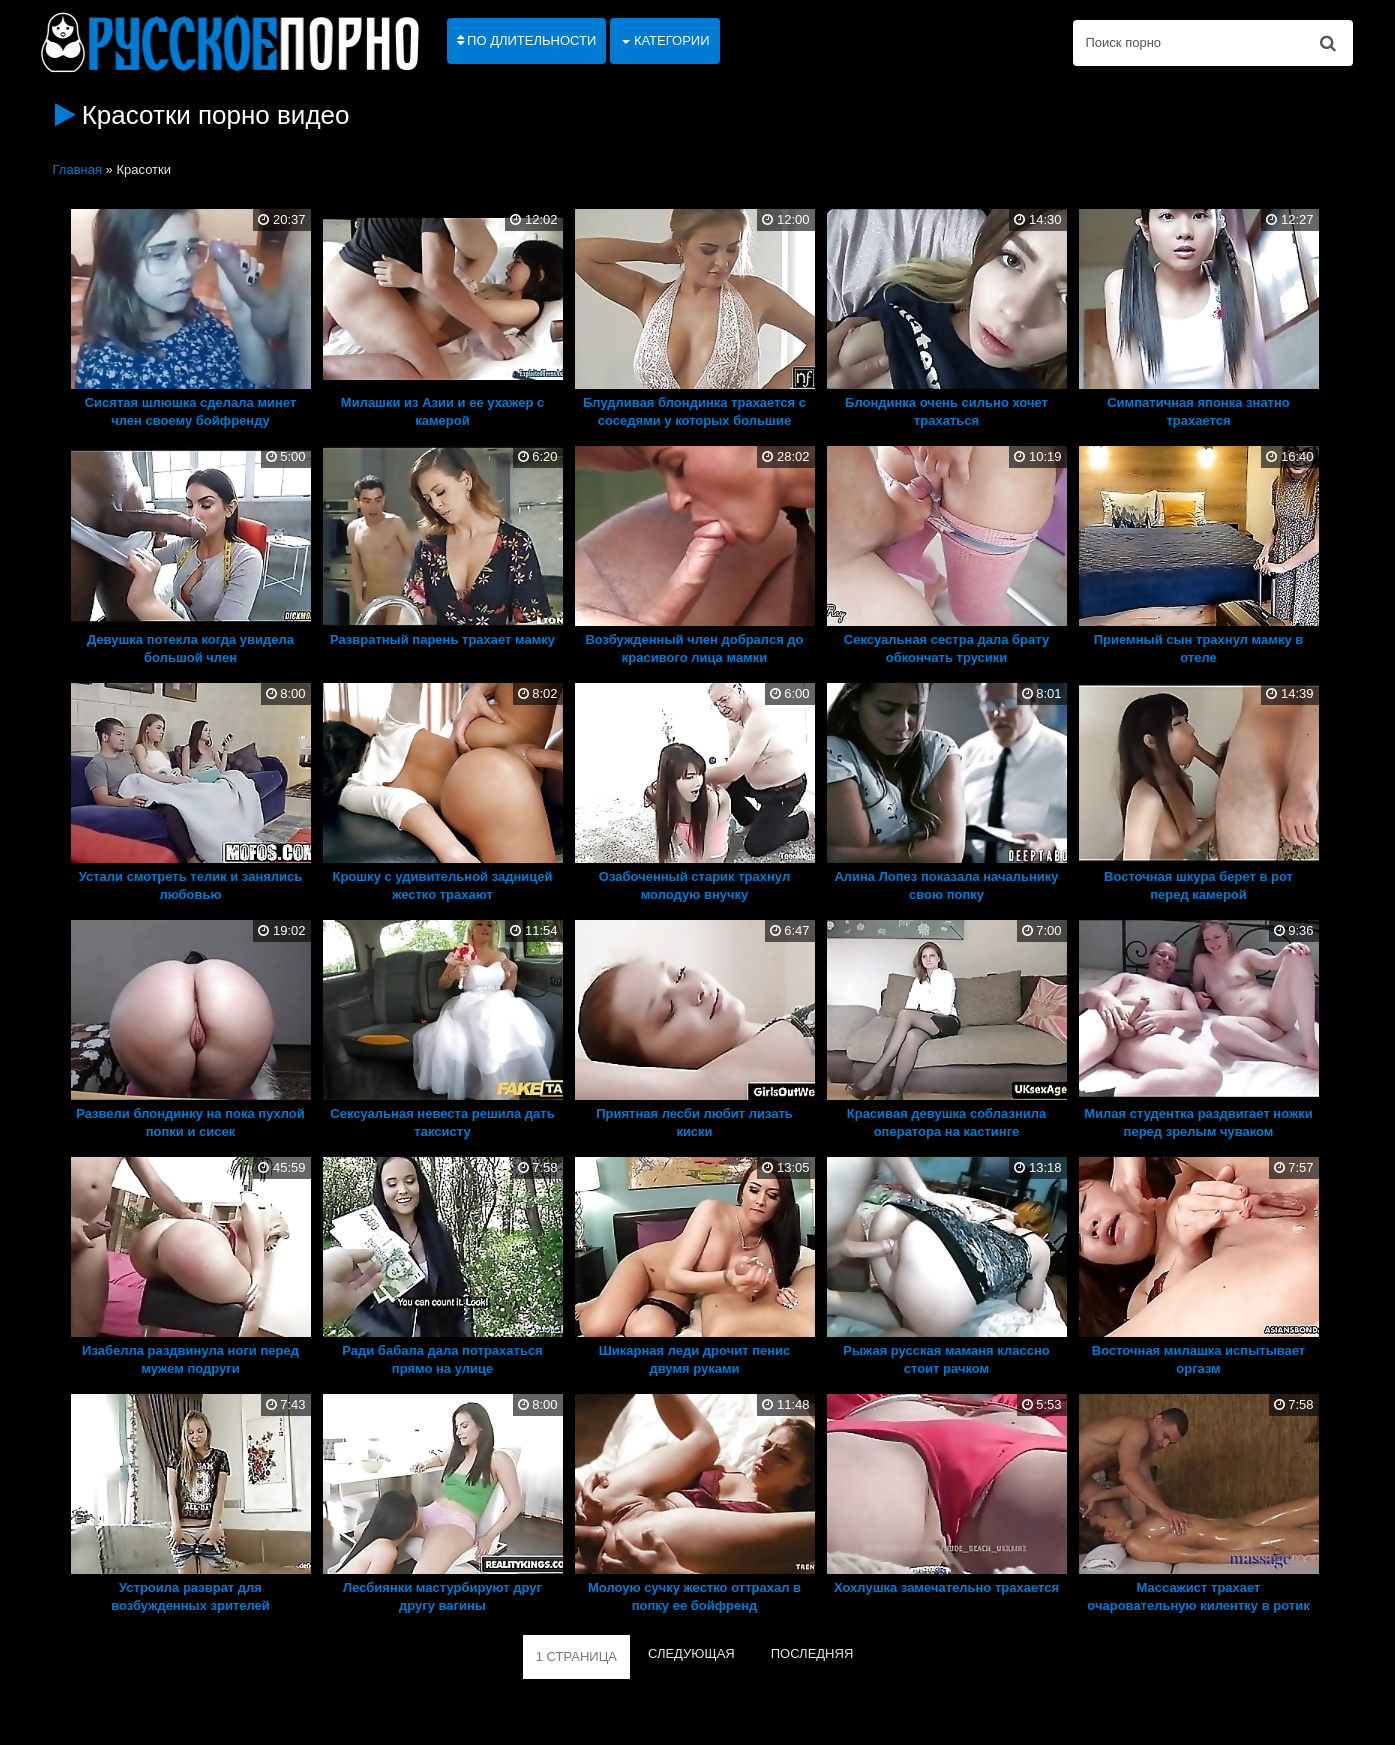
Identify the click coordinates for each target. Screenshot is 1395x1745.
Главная (77, 169)
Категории (665, 40)
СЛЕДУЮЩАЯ (691, 1653)
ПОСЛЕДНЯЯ (812, 1653)
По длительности (527, 40)
